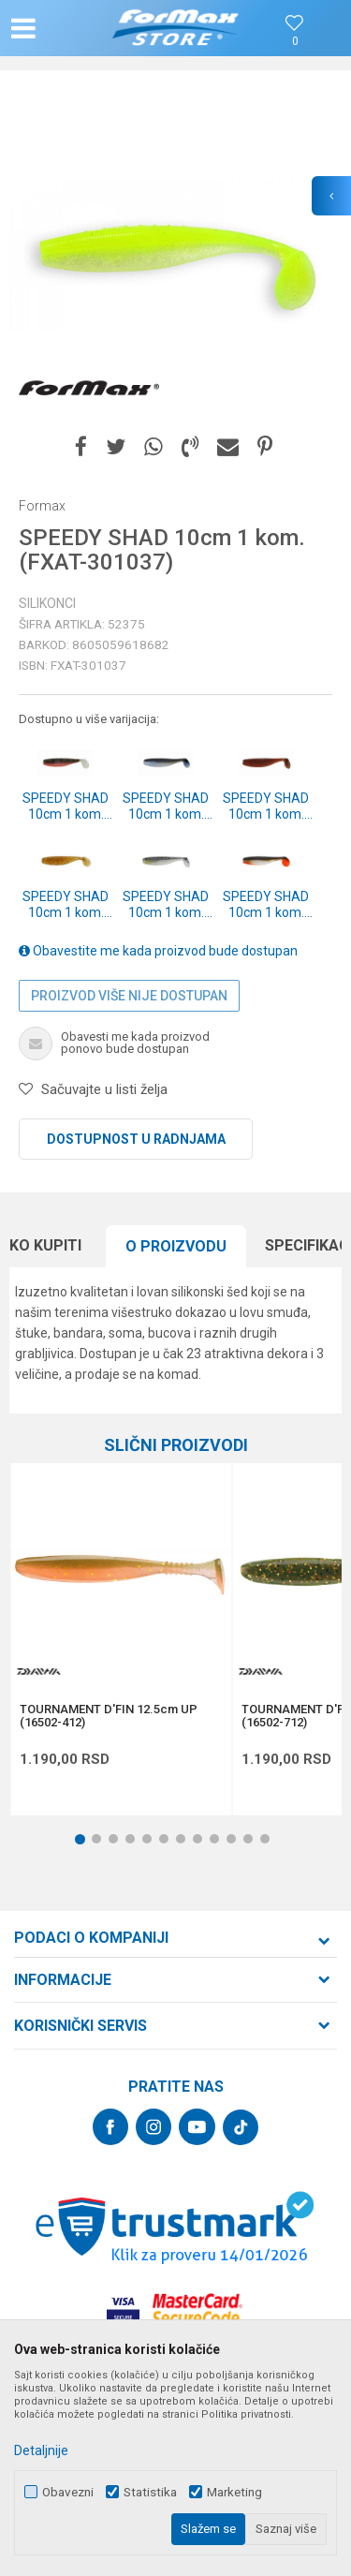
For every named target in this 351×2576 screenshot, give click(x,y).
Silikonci (47, 603)
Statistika (150, 2492)
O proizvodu (176, 1246)
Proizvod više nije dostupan (129, 995)
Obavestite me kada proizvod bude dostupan (158, 950)
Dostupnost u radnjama (136, 1139)
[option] (175, 255)
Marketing (234, 2492)
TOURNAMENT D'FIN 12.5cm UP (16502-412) (108, 1716)
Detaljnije (41, 2450)
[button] (61, 28)
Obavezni (68, 2492)
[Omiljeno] (294, 42)
